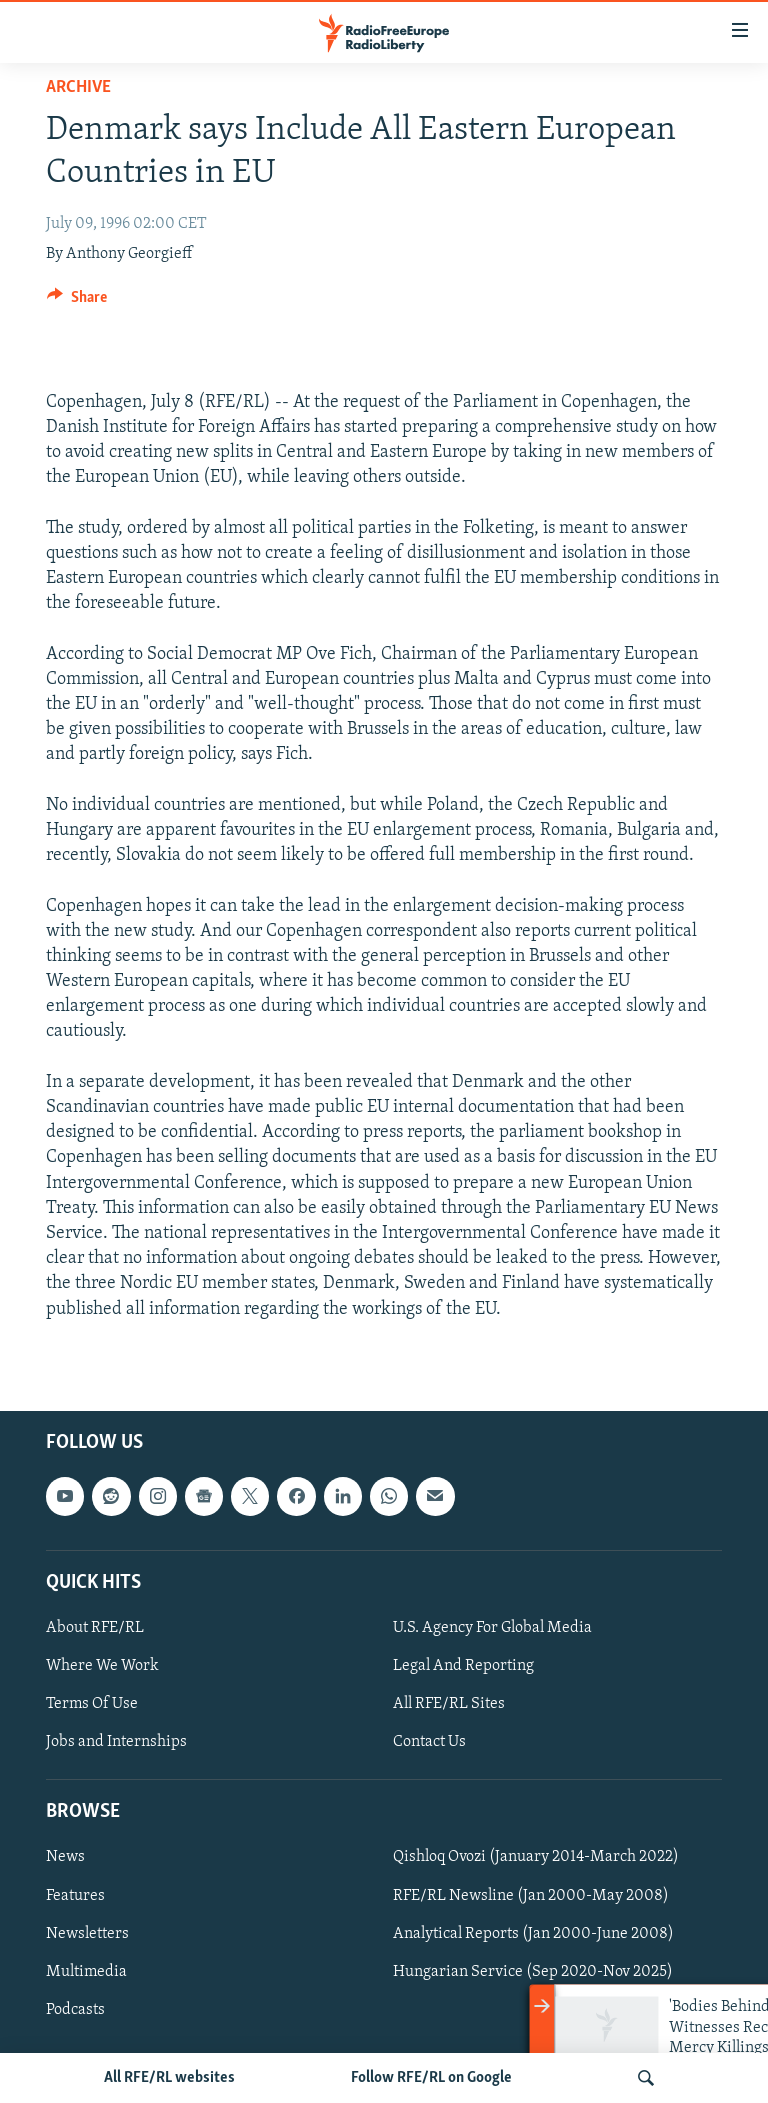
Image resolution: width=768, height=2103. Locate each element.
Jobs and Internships (116, 1742)
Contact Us (429, 1742)
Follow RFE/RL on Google (431, 2078)
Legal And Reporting (463, 1666)
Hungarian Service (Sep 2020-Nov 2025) (533, 1971)
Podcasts (75, 2009)
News (65, 1857)
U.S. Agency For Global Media (492, 1628)
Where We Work (102, 1666)
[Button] (77, 302)
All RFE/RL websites (169, 2078)
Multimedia (86, 1971)
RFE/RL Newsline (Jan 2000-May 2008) (531, 1895)
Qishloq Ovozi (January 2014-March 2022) (536, 1857)
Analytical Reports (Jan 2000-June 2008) (533, 1933)
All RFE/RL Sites (449, 1704)
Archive (78, 87)
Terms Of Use (92, 1704)
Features (75, 1895)
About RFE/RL (95, 1628)
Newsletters (87, 1933)
